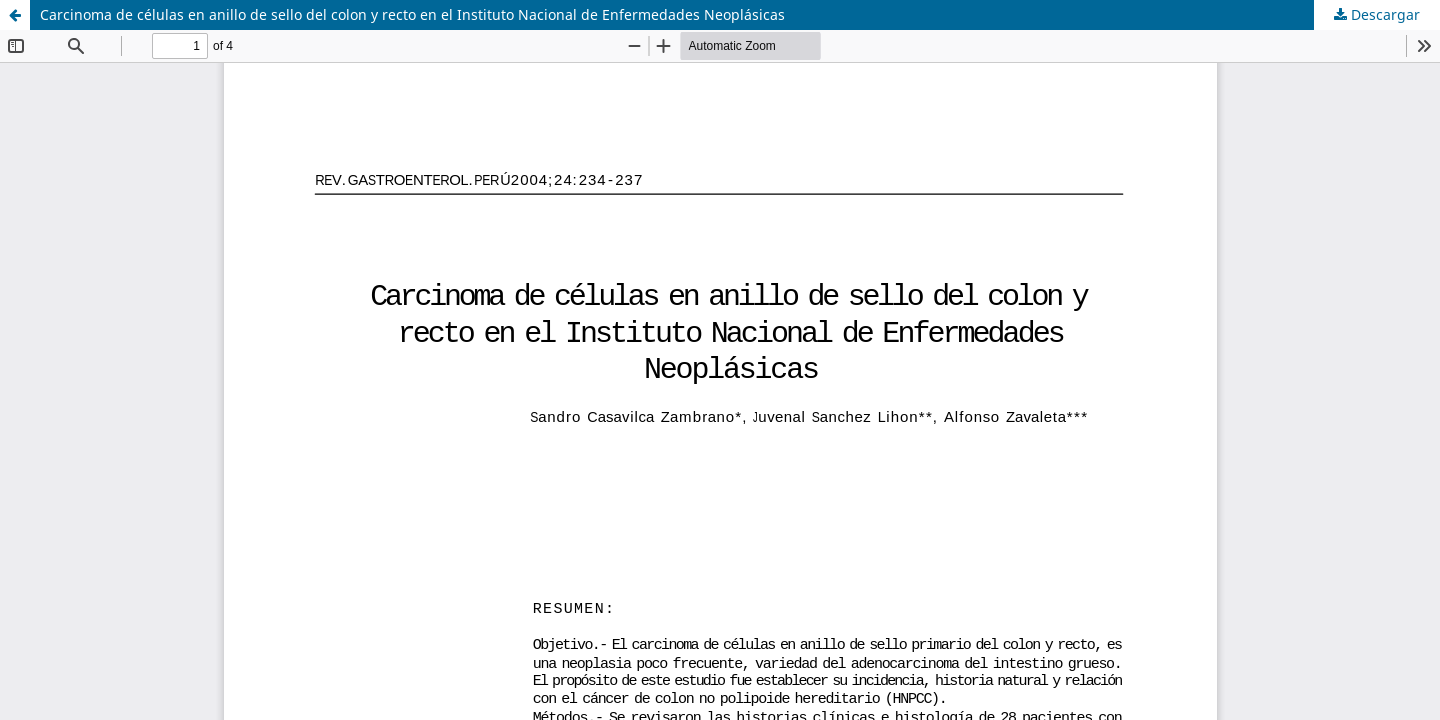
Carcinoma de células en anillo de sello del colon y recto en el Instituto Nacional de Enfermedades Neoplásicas (412, 14)
